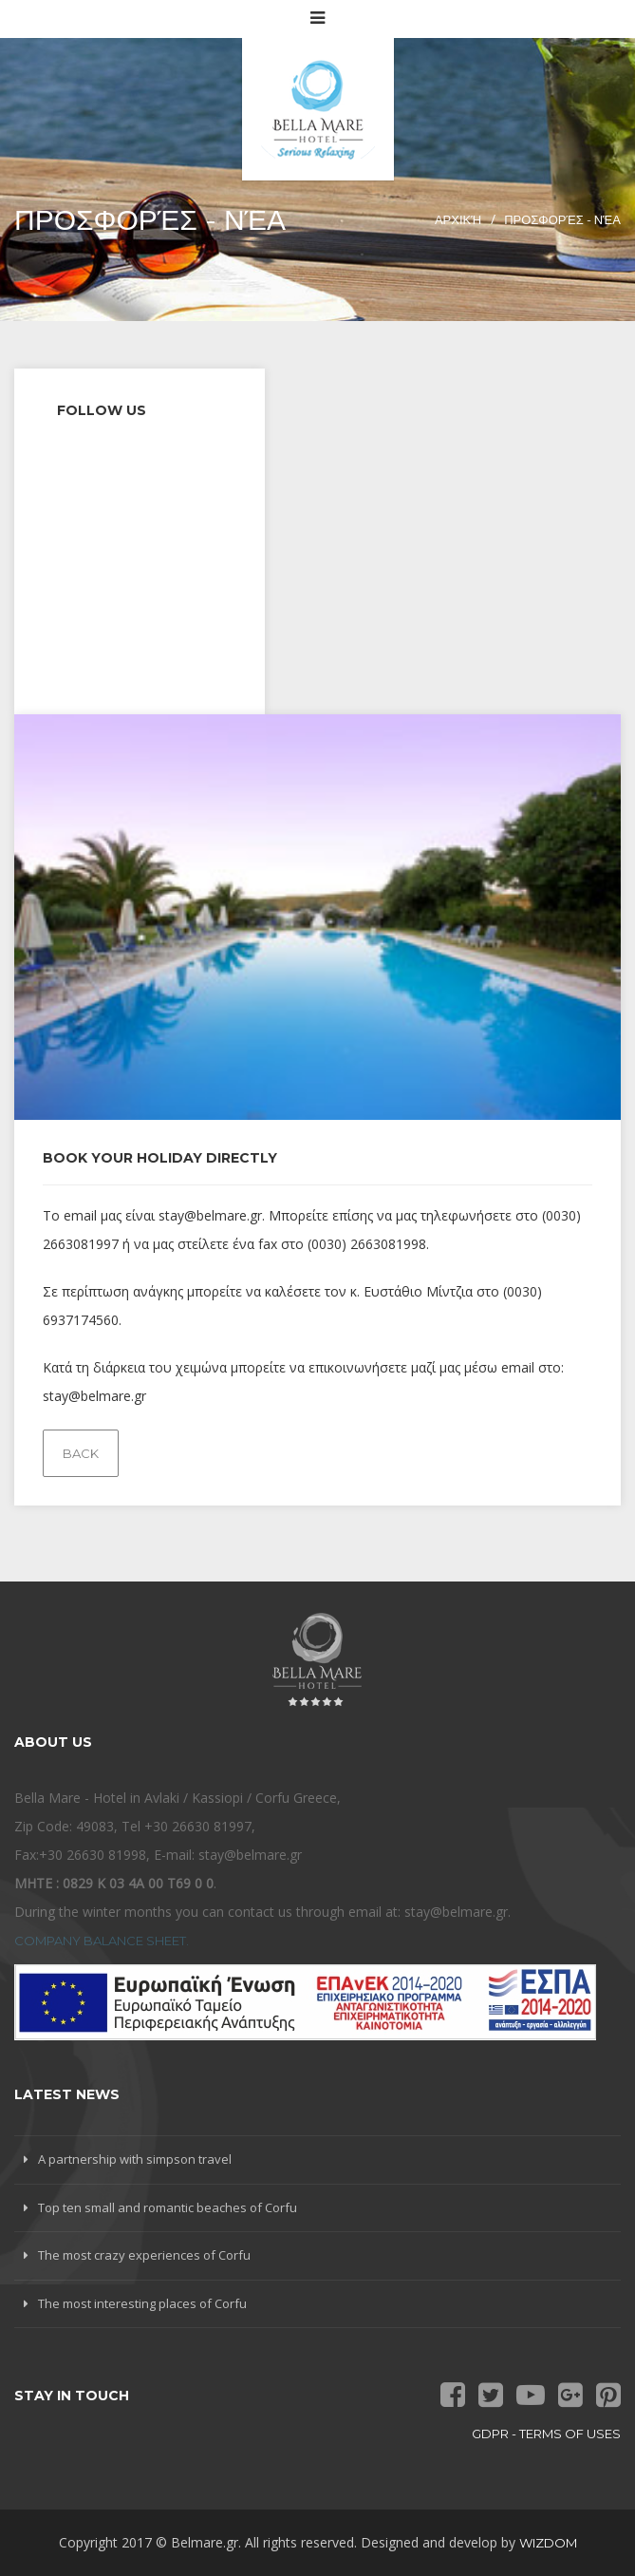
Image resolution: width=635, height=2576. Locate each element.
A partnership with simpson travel (135, 2159)
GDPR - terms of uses (546, 2433)
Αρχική (458, 219)
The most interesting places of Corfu (142, 2303)
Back (81, 1453)
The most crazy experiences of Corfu (144, 2254)
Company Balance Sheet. (101, 1940)
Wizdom (548, 2542)
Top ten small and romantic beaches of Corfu (167, 2207)
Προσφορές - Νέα (562, 219)
